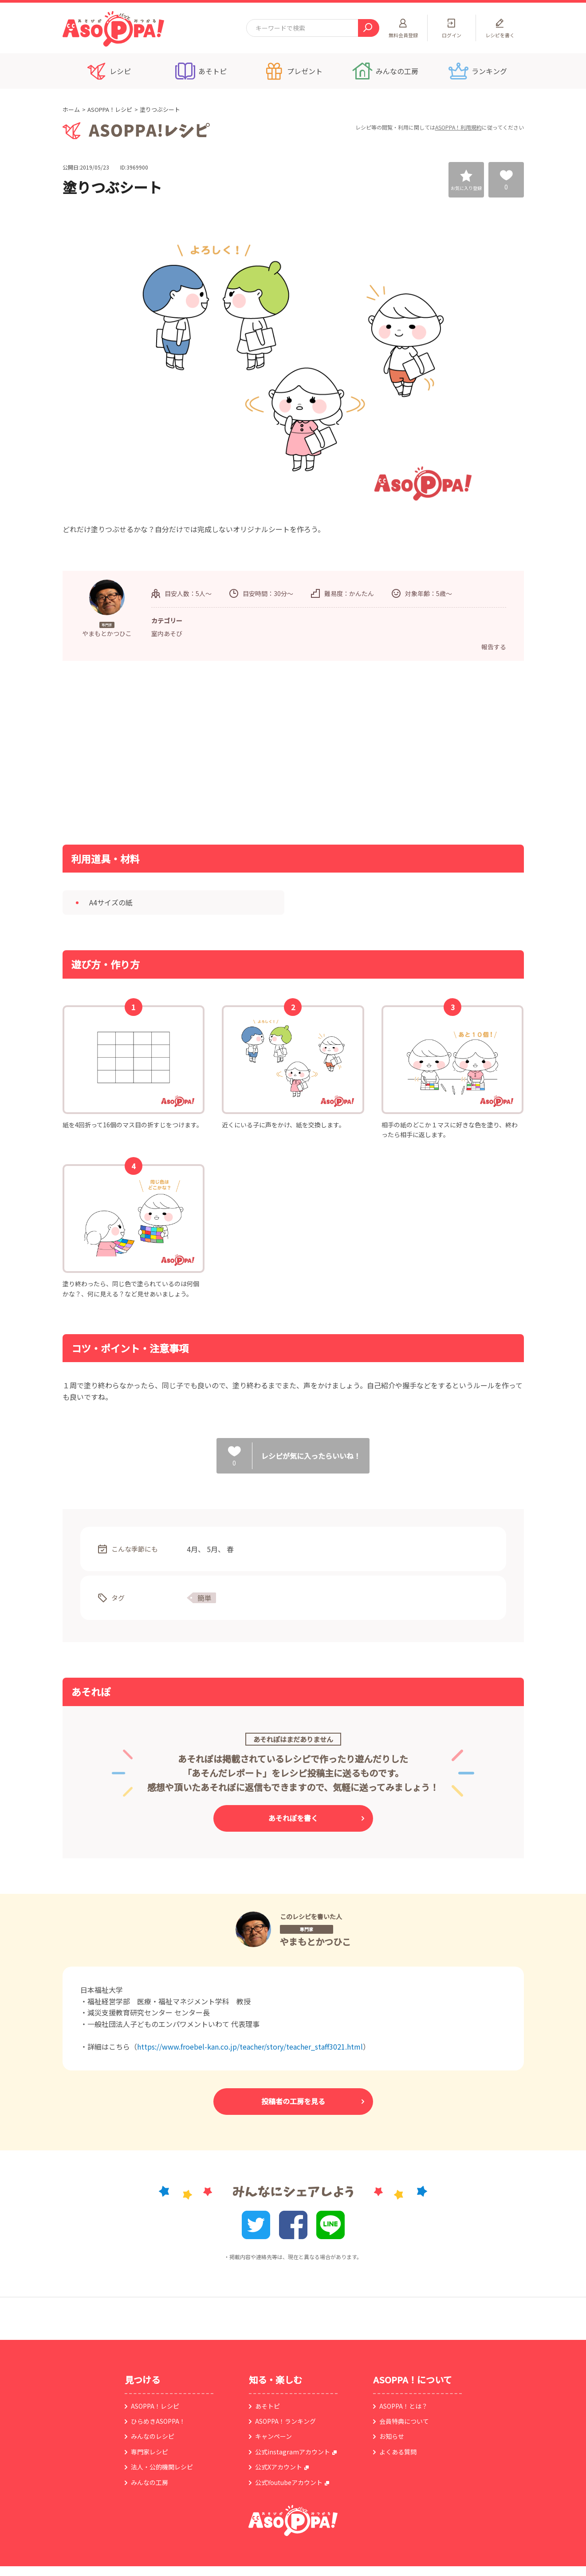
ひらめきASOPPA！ (158, 2421)
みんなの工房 (149, 2482)
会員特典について (404, 2421)
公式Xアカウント (278, 2466)
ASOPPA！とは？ (403, 2406)
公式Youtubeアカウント (288, 2482)
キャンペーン (273, 2436)
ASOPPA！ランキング (285, 2421)
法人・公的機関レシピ (162, 2466)
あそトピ (267, 2406)
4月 (192, 1549)
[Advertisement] (202, 751)
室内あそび (166, 633)
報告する (493, 646)
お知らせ (391, 2436)
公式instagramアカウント (292, 2451)
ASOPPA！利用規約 (458, 127)
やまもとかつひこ (315, 1941)
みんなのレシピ (152, 2436)
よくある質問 (398, 2451)
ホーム (71, 109)
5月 (212, 1549)
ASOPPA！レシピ (109, 109)
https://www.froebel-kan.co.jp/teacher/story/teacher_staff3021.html (250, 2046)
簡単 (204, 1597)
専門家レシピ (149, 2451)
